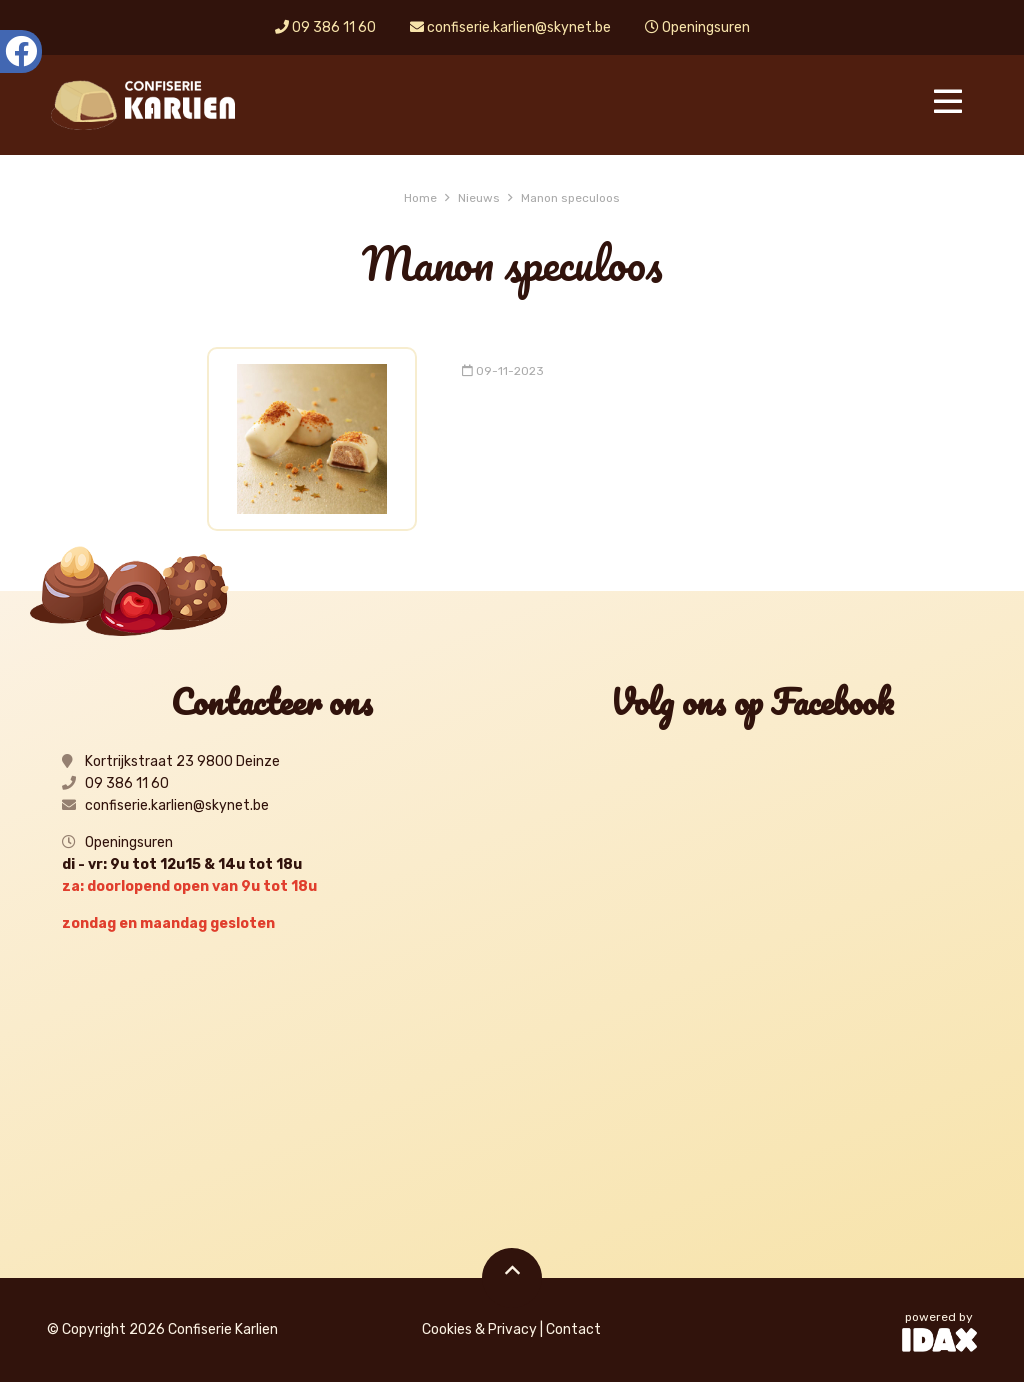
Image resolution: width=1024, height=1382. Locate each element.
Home (420, 198)
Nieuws (479, 198)
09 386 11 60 (325, 27)
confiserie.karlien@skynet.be (510, 27)
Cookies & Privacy (479, 1329)
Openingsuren (697, 27)
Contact (573, 1329)
